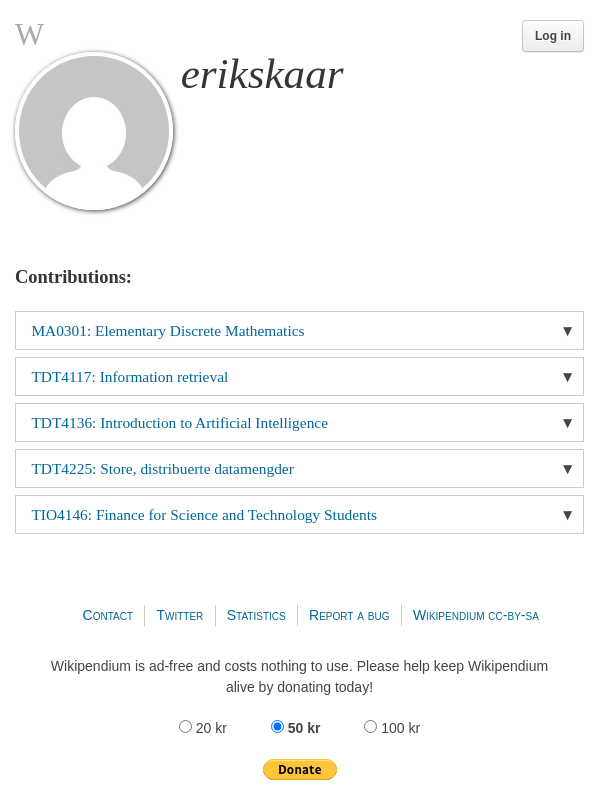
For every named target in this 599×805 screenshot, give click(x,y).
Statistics (256, 615)
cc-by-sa (513, 615)
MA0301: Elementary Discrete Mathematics (167, 330)
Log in (553, 36)
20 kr (205, 728)
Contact (108, 615)
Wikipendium (449, 615)
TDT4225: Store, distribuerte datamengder (162, 468)
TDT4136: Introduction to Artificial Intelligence (179, 422)
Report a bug (349, 615)
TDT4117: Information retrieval (129, 376)
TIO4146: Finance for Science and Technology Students (204, 514)
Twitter (179, 615)
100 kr (392, 728)
